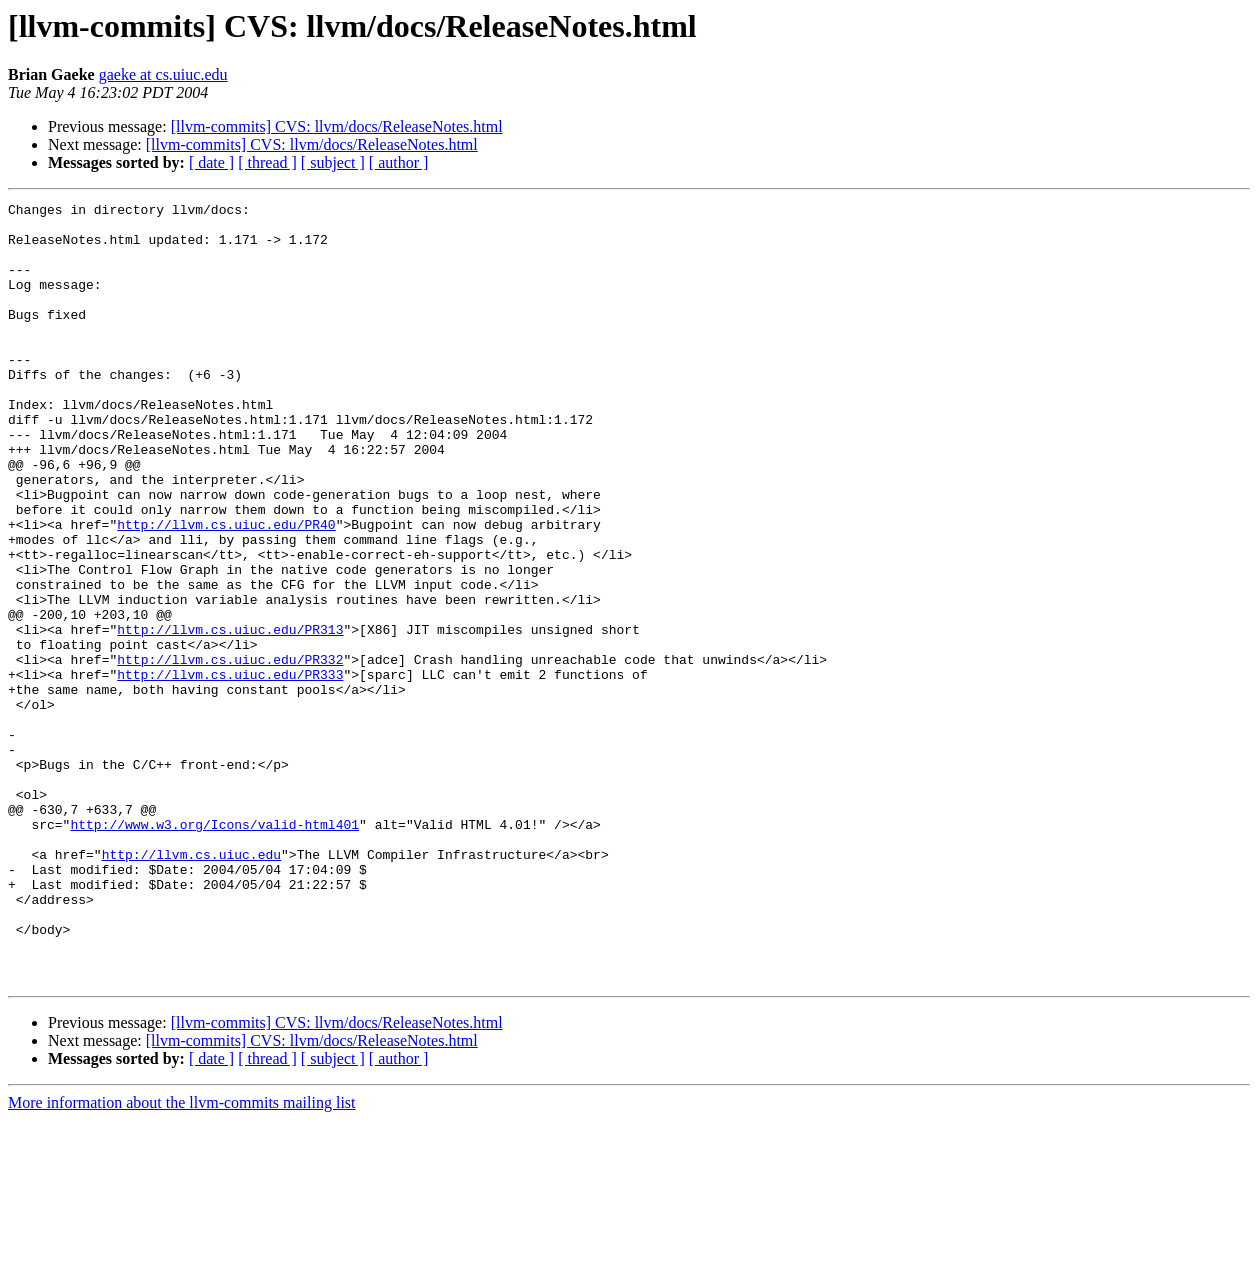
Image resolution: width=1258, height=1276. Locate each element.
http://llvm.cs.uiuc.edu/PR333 (230, 770)
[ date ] (211, 162)
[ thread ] (267, 162)
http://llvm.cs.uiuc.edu (191, 986)
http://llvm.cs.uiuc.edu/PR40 (226, 590)
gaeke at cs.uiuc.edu (163, 74)
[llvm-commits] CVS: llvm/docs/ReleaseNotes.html (337, 126)
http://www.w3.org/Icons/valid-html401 (214, 950)
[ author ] (399, 162)
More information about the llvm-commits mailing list (182, 1258)
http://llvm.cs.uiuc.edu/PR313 (230, 716)
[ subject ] (333, 162)
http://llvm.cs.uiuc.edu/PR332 (230, 752)
